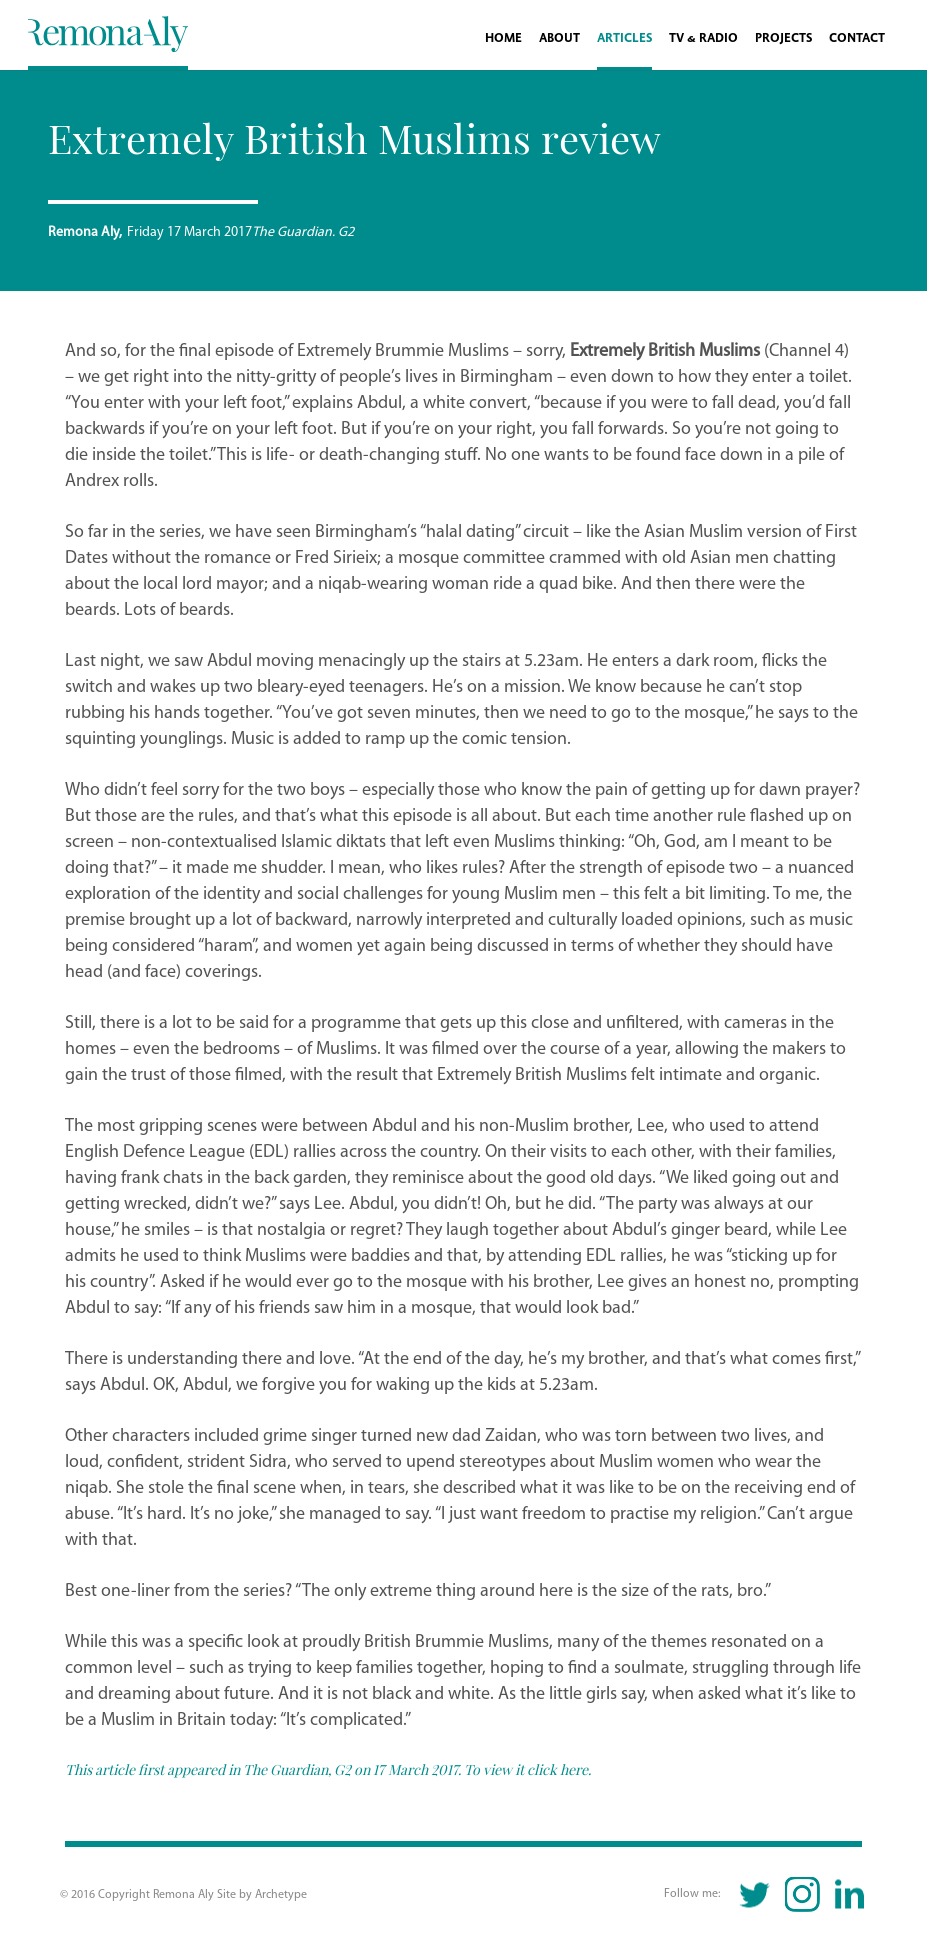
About (559, 38)
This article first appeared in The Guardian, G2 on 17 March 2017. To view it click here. (329, 1769)
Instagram (802, 1894)
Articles (624, 38)
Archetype (281, 1895)
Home (503, 38)
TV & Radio (703, 38)
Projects (783, 38)
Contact (857, 38)
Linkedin (849, 1894)
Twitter (755, 1894)
